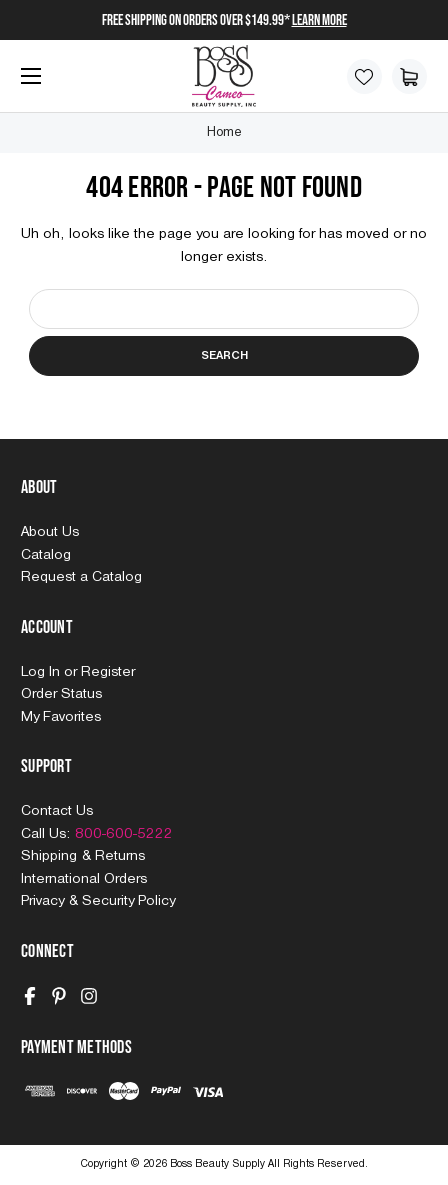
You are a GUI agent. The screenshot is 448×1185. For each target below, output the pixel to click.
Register (108, 672)
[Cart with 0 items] (409, 76)
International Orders (84, 879)
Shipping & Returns (83, 856)
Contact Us (57, 811)
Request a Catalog (81, 577)
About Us (50, 532)
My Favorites (61, 717)
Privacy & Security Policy (98, 901)
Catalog (46, 555)
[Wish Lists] (364, 76)
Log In (42, 672)
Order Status (61, 694)
